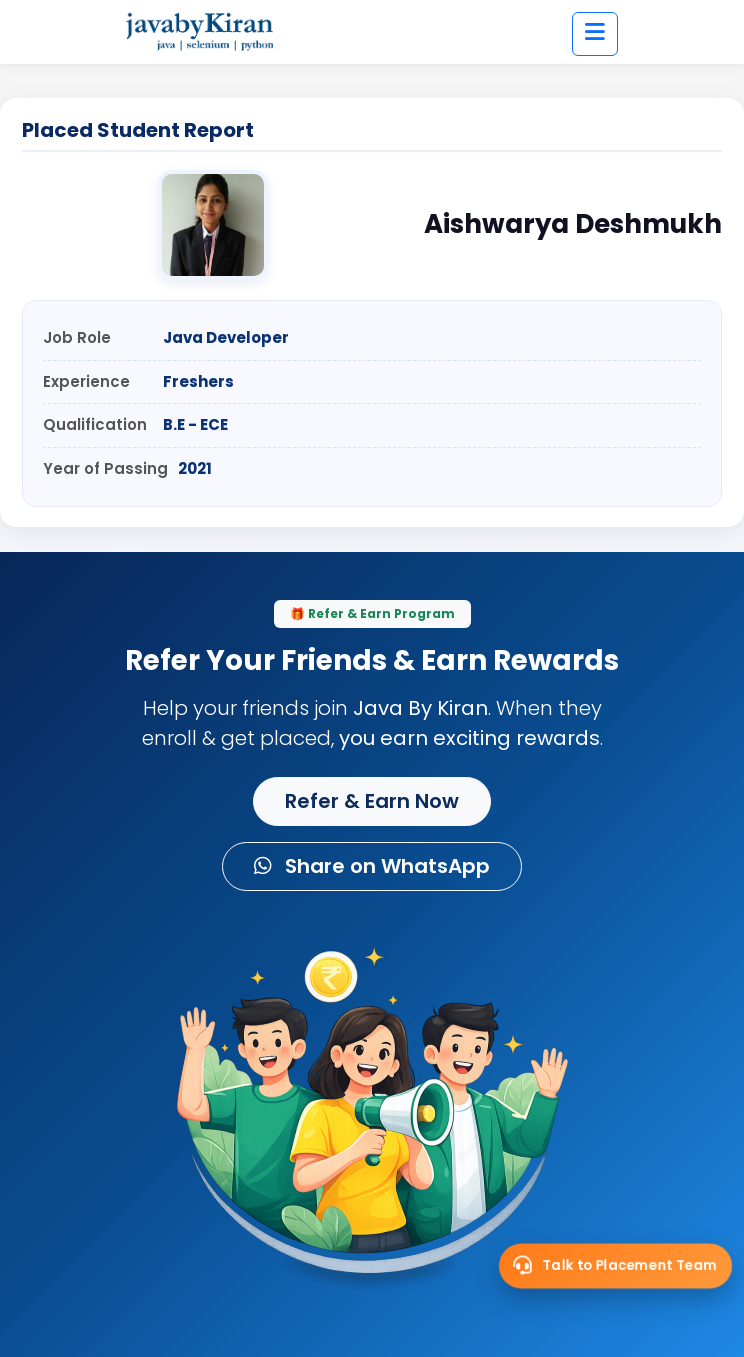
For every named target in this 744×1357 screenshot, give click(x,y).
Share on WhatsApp (372, 866)
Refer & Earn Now (372, 801)
